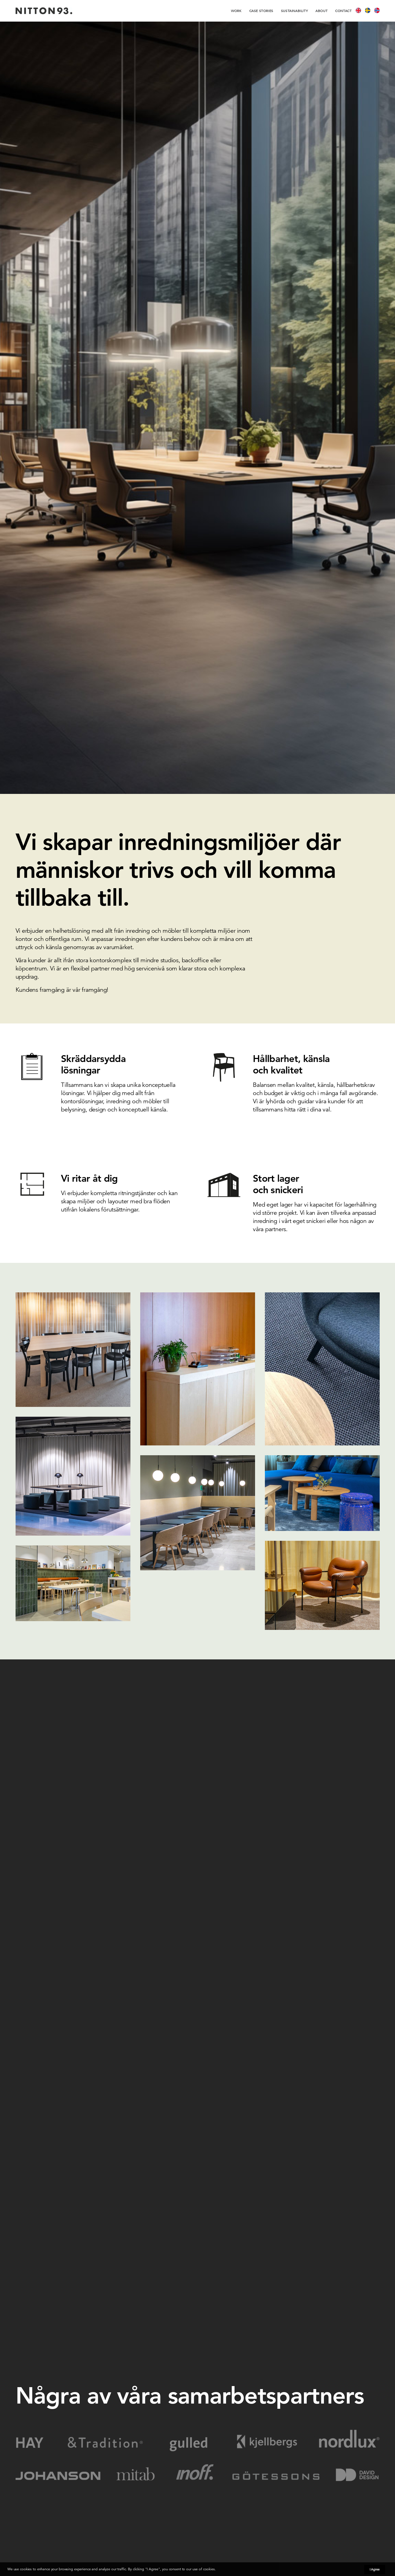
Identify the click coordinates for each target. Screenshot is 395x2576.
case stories (261, 11)
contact (343, 11)
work (236, 11)
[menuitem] (238, 11)
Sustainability (294, 11)
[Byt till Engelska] (360, 11)
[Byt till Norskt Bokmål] (377, 11)
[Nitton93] (44, 10)
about (321, 11)
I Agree (375, 2569)
